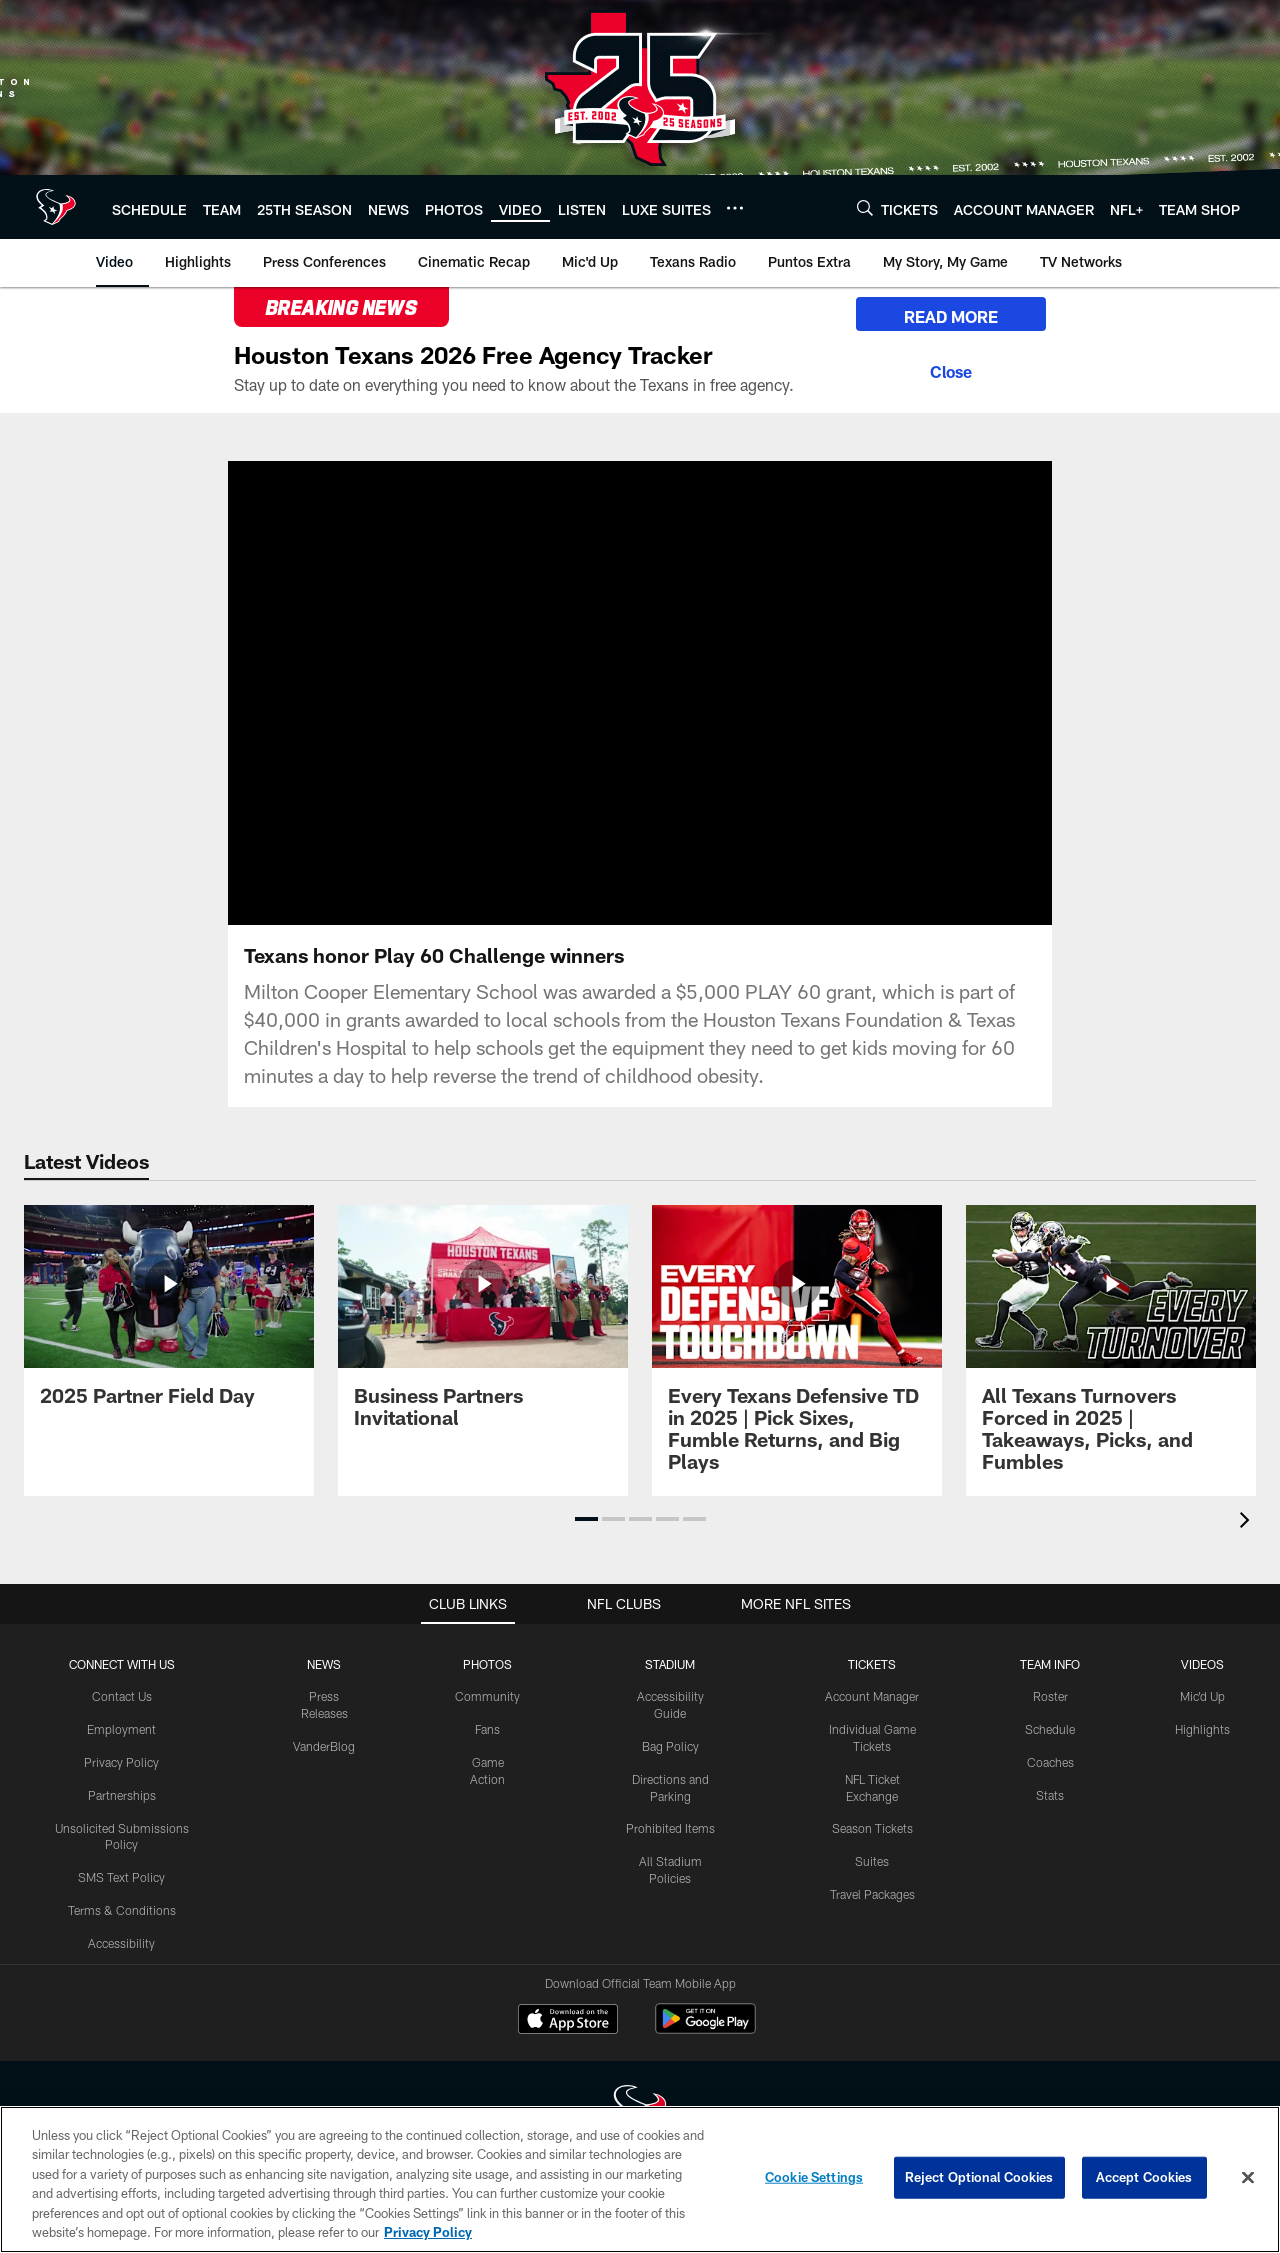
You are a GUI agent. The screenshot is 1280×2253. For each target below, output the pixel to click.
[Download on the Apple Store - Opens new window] (568, 2021)
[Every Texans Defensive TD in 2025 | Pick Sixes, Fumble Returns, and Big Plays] (797, 1350)
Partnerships (122, 1795)
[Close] (951, 369)
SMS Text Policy (121, 1877)
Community (487, 1696)
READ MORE (951, 316)
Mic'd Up (1202, 1696)
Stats (1050, 1795)
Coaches (1050, 1762)
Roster (1050, 1696)
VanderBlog (324, 1746)
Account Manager (872, 1696)
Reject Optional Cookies (979, 2177)
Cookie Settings (814, 2177)
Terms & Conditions (122, 1910)
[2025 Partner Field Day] (169, 1317)
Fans (487, 1729)
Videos (1202, 1664)
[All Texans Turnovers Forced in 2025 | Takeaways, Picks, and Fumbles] (1111, 1350)
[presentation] (1248, 1522)
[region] (640, 2179)
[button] (586, 1519)
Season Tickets (872, 1828)
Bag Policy (670, 1746)
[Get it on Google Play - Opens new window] (705, 2028)
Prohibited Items (670, 1828)
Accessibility (121, 1943)
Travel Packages (872, 1894)
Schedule (1050, 1729)
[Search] (865, 207)
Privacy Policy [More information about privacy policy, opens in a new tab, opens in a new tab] (428, 2232)
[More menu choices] (735, 208)
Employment (121, 1729)
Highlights (1202, 1729)
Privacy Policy (121, 1762)
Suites (872, 1861)
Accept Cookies (1144, 2177)
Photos (487, 1664)
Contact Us (122, 1696)
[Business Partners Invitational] (483, 1328)
